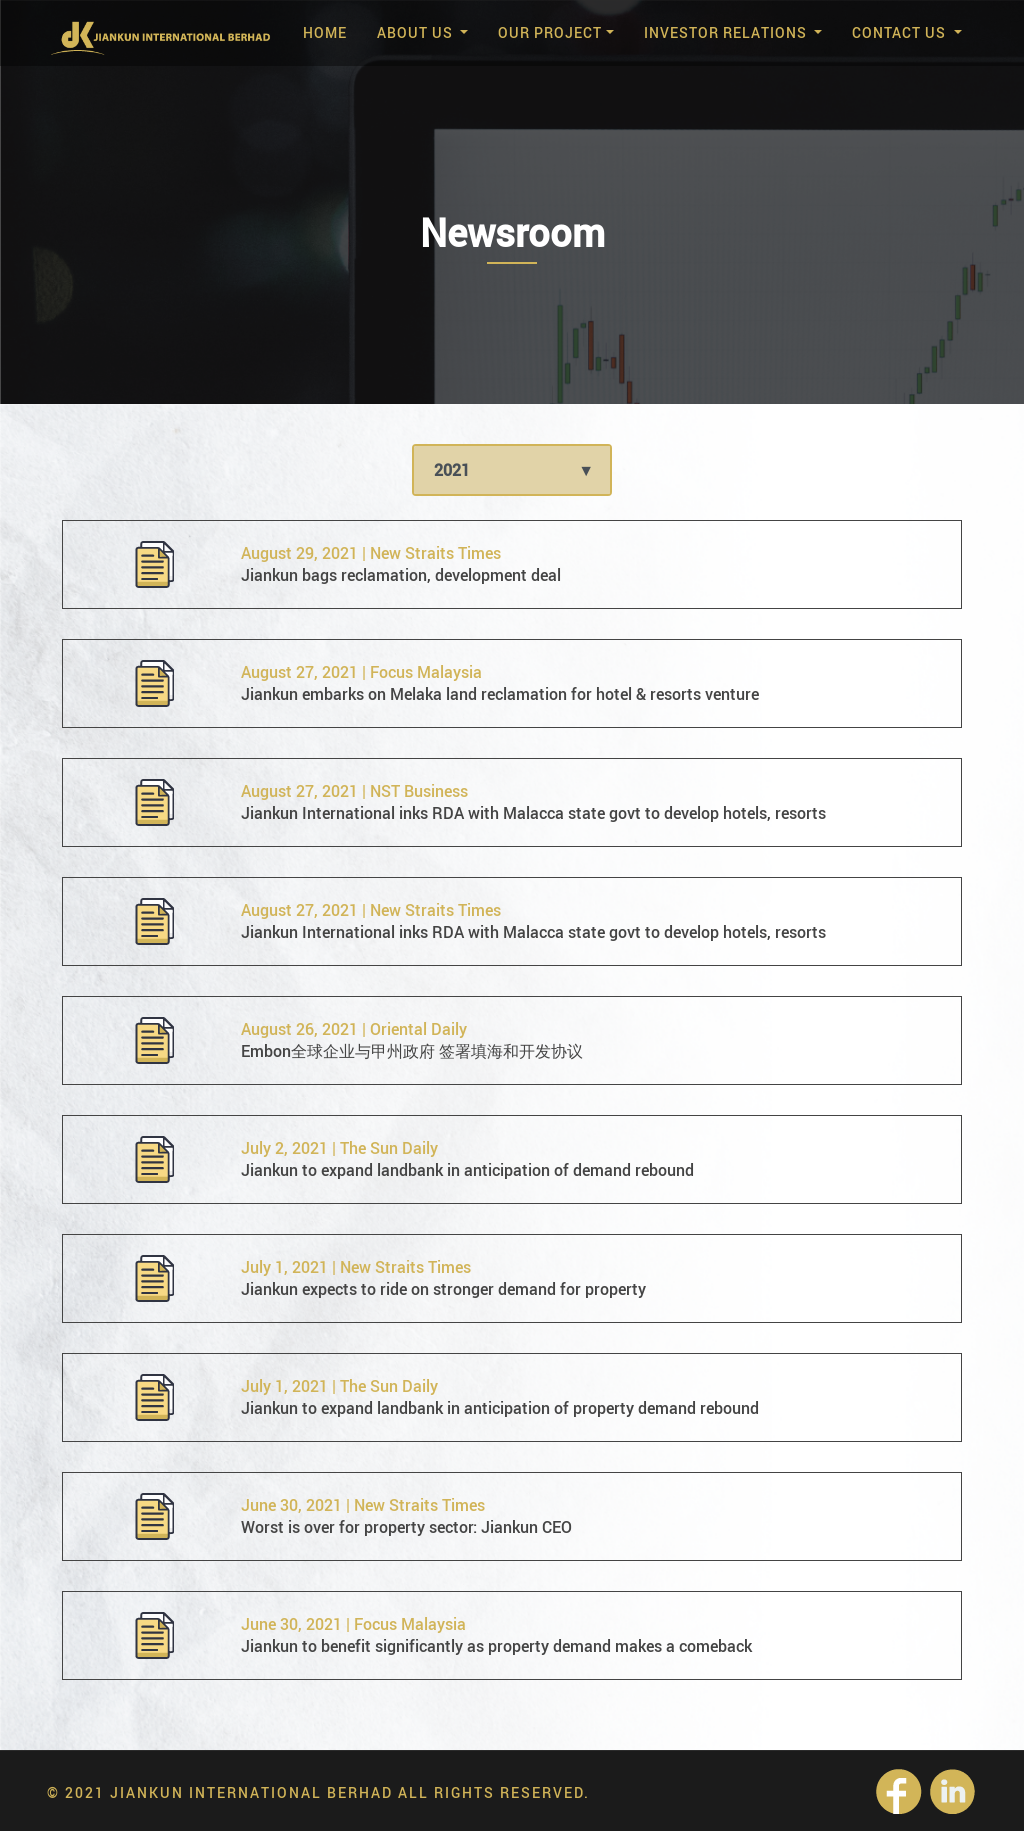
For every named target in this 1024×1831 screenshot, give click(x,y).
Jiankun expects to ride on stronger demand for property (443, 1289)
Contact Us (901, 32)
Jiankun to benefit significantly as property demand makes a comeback (496, 1646)
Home (325, 32)
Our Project (550, 32)
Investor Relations (727, 32)
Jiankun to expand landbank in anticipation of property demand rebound (500, 1408)
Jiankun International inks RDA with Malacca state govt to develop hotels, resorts (533, 813)
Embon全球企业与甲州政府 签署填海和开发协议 (412, 1051)
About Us (417, 32)
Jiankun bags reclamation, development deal (401, 575)
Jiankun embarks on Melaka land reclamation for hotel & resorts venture (500, 694)
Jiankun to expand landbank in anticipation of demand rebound (467, 1170)
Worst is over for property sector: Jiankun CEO (406, 1527)
